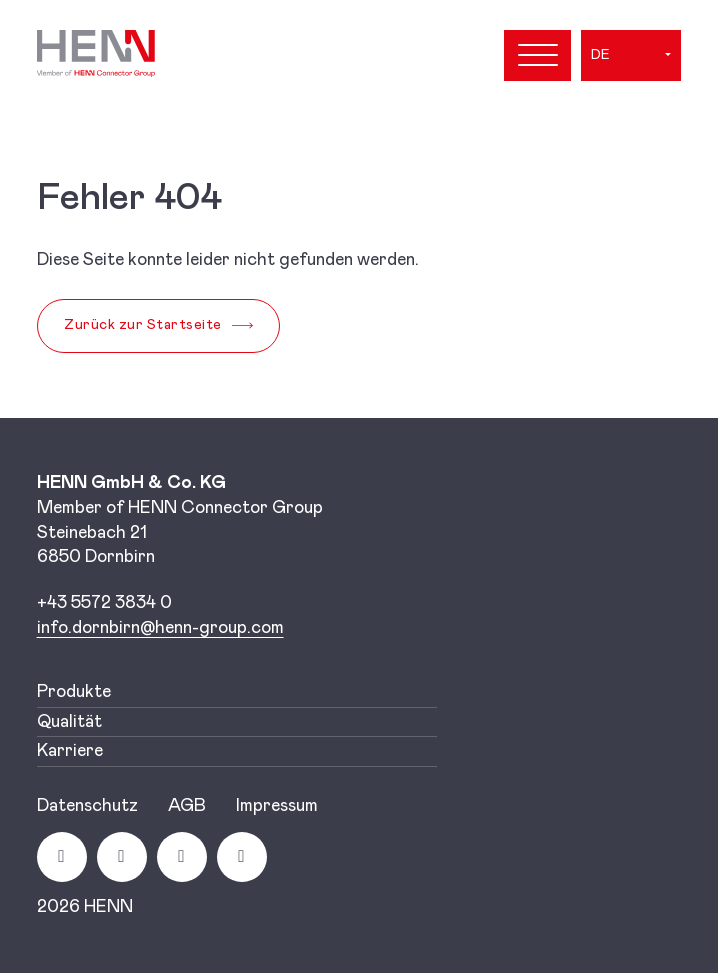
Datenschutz (87, 806)
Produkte (74, 692)
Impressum (277, 806)
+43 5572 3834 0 (104, 603)
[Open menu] (537, 55)
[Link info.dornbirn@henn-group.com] (160, 628)
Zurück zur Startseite (143, 325)
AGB (187, 806)
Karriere (70, 751)
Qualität (69, 722)
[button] (631, 55)
